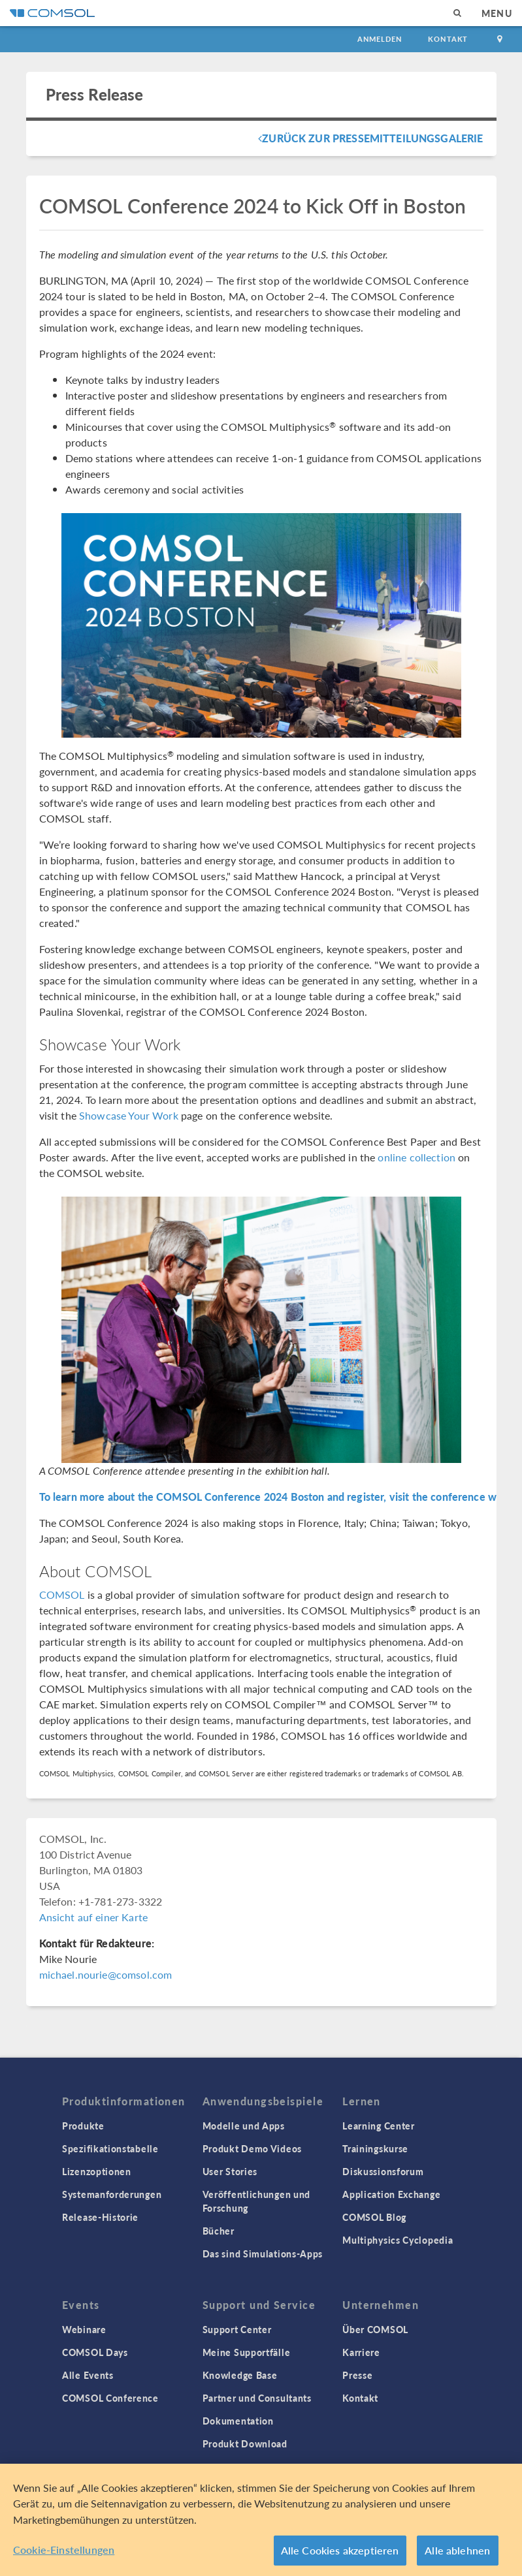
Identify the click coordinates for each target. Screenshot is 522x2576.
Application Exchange (391, 2194)
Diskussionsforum (382, 2171)
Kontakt (448, 39)
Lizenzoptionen (96, 2171)
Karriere (361, 2352)
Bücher (219, 2230)
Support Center (237, 2329)
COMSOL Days (95, 2352)
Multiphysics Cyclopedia (397, 2239)
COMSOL (62, 1594)
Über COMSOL (375, 2329)
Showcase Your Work (128, 1115)
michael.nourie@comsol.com (105, 1974)
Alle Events (88, 2374)
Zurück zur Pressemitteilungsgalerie (370, 138)
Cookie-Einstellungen (63, 2550)
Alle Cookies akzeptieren (340, 2550)
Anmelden (379, 39)
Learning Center (378, 2125)
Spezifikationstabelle (110, 2148)
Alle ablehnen (457, 2550)
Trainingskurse (375, 2148)
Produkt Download (245, 2443)
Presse (357, 2374)
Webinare (84, 2329)
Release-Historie (100, 2216)
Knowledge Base (240, 2374)
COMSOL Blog (374, 2216)
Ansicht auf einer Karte (93, 1916)
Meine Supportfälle (247, 2352)
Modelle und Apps (244, 2125)
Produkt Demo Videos (252, 2148)
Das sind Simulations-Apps (263, 2253)
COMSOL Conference (110, 2397)
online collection (416, 1157)
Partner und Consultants (257, 2397)
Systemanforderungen (111, 2194)
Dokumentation (238, 2420)
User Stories (230, 2171)
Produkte (83, 2125)
